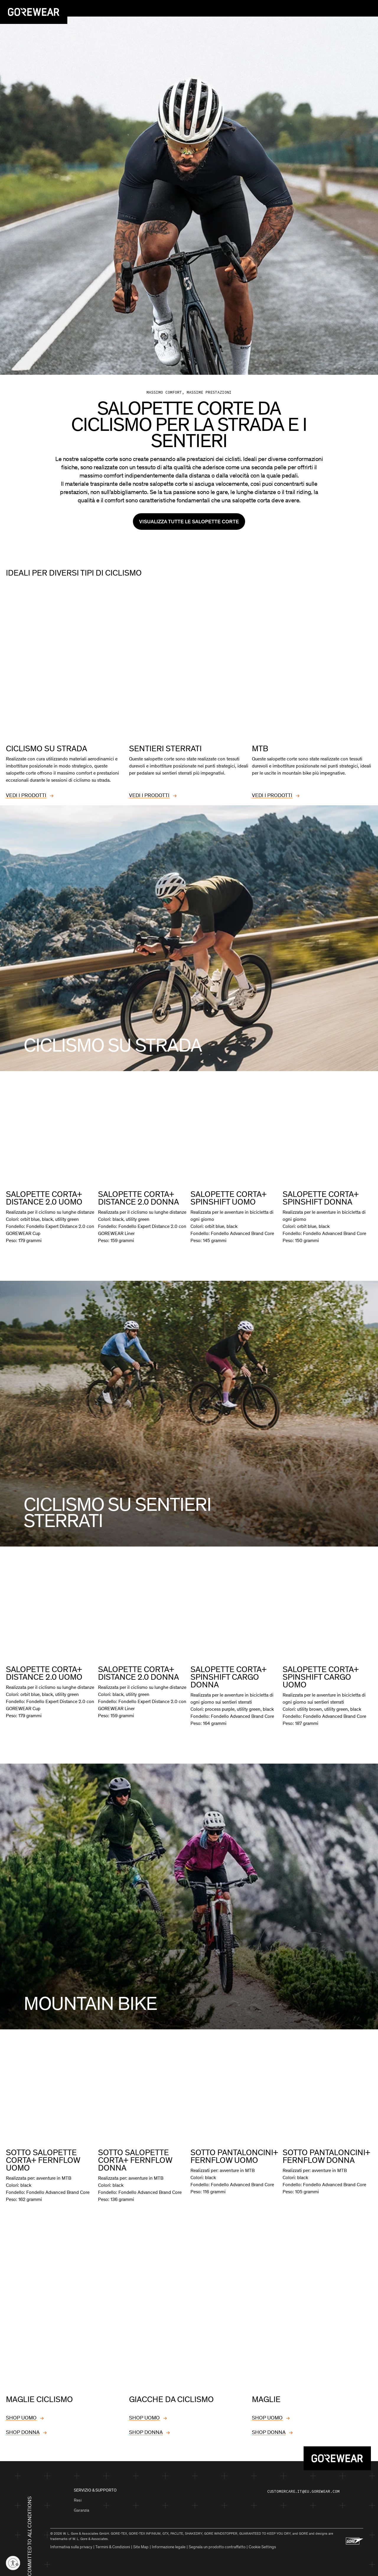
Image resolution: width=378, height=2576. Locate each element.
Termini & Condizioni (112, 2543)
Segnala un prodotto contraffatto (217, 2543)
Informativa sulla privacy (71, 2543)
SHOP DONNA (23, 2428)
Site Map (141, 2543)
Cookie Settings (262, 2543)
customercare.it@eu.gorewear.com (303, 2487)
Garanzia (81, 2506)
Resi (78, 2496)
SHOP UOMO (21, 2414)
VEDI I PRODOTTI (26, 791)
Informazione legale (168, 2543)
